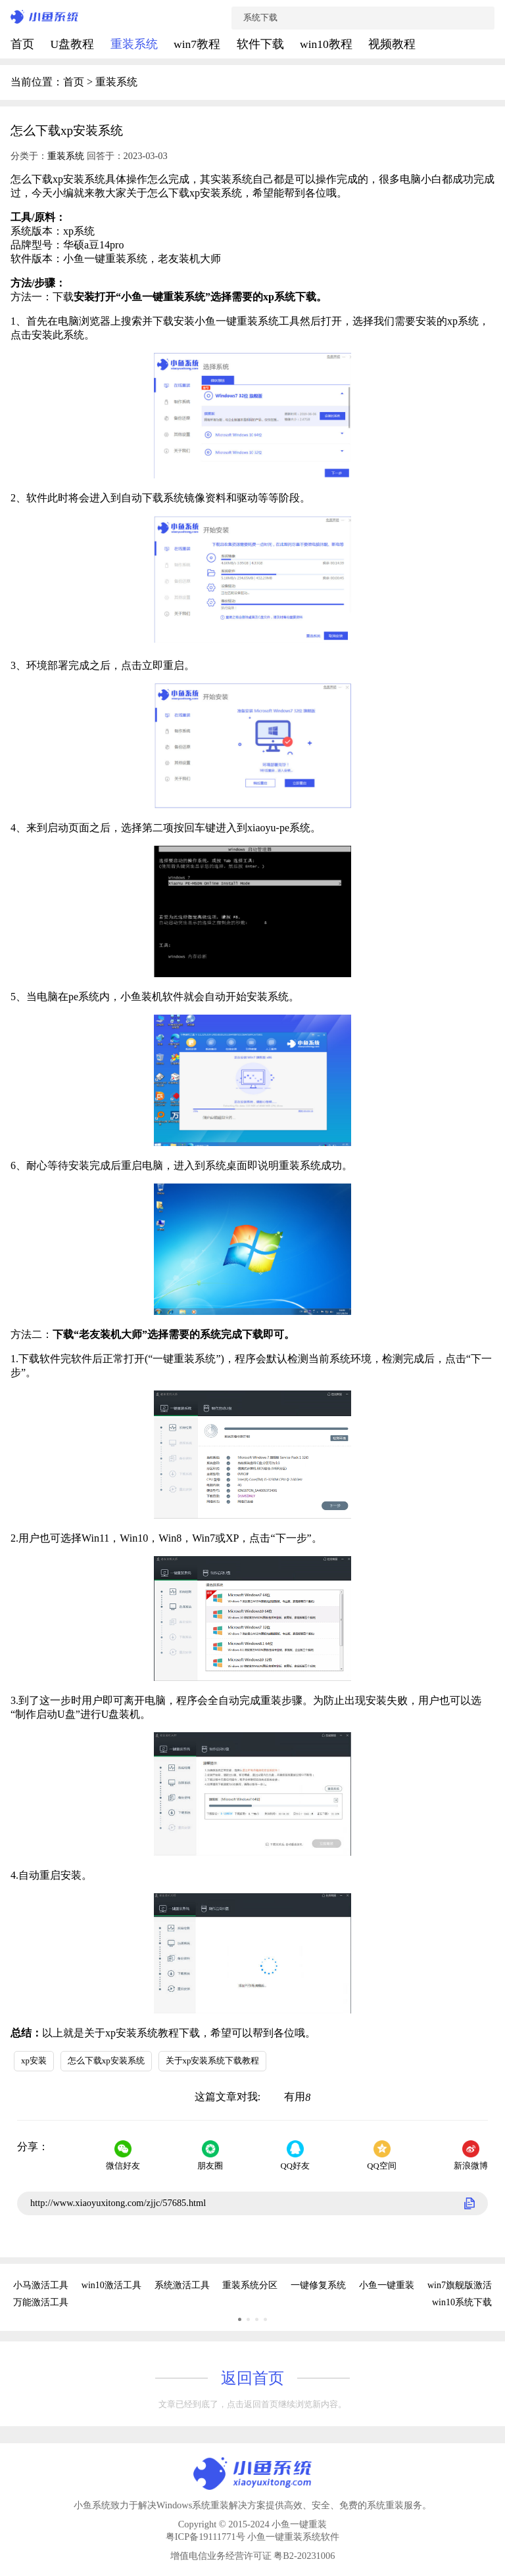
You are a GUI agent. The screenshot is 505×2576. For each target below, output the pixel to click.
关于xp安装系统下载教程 (213, 2060)
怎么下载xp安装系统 (106, 2060)
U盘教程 (73, 44)
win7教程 (199, 44)
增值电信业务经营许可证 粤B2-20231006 (252, 2555)
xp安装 (34, 2060)
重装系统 (135, 44)
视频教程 (392, 44)
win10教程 (327, 44)
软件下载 (262, 44)
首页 (24, 44)
